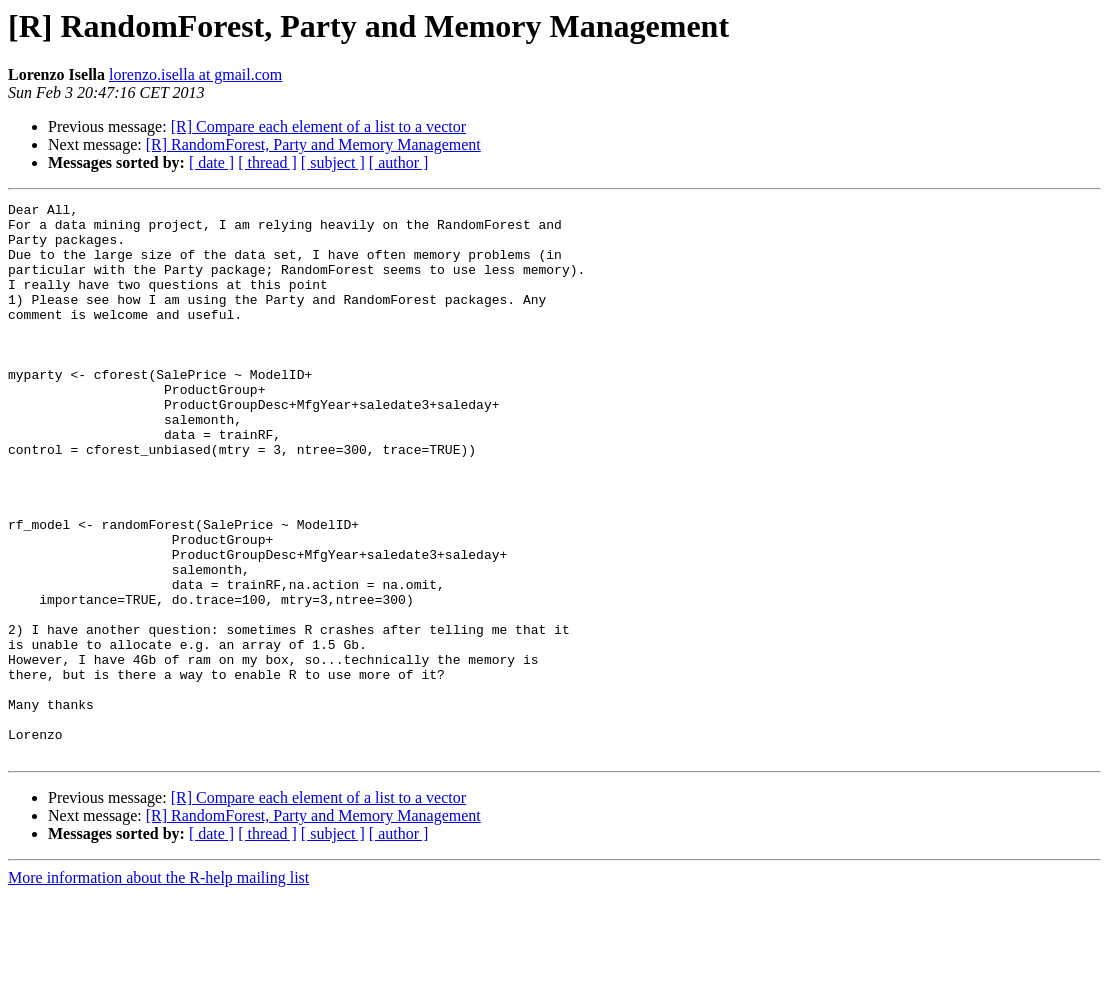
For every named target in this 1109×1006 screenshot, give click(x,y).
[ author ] (399, 162)
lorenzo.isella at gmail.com (195, 74)
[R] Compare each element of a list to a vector (318, 126)
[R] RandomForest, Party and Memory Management (313, 144)
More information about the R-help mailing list (158, 988)
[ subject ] (333, 162)
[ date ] (211, 162)
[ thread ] (267, 162)
